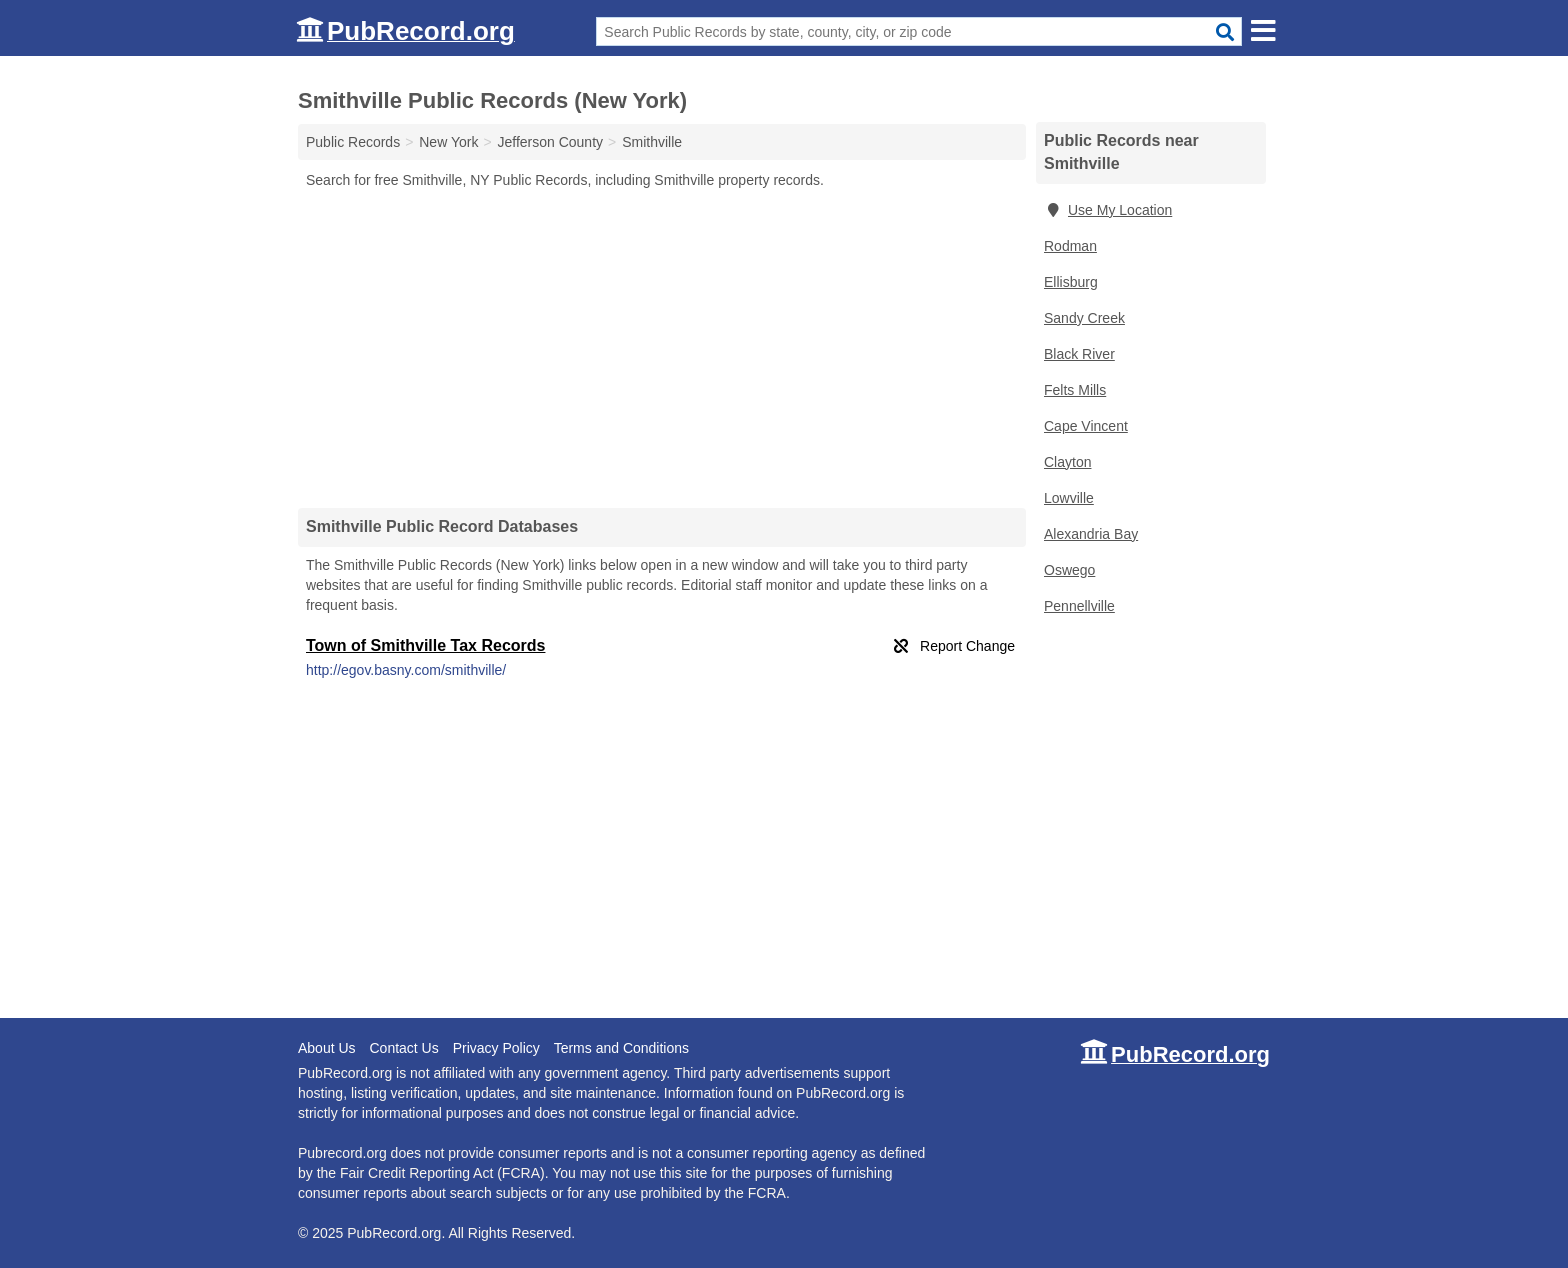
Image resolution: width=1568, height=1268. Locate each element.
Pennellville (1079, 606)
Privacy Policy (496, 1048)
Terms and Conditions (621, 1048)
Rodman (1070, 246)
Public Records (353, 142)
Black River (1079, 354)
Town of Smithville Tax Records (425, 645)
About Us (327, 1048)
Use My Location (1108, 210)
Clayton (1067, 462)
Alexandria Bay (1091, 534)
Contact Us (403, 1048)
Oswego (1069, 570)
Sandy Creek (1084, 318)
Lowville (1069, 498)
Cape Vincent (1086, 426)
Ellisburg (1071, 282)
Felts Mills (1075, 390)
